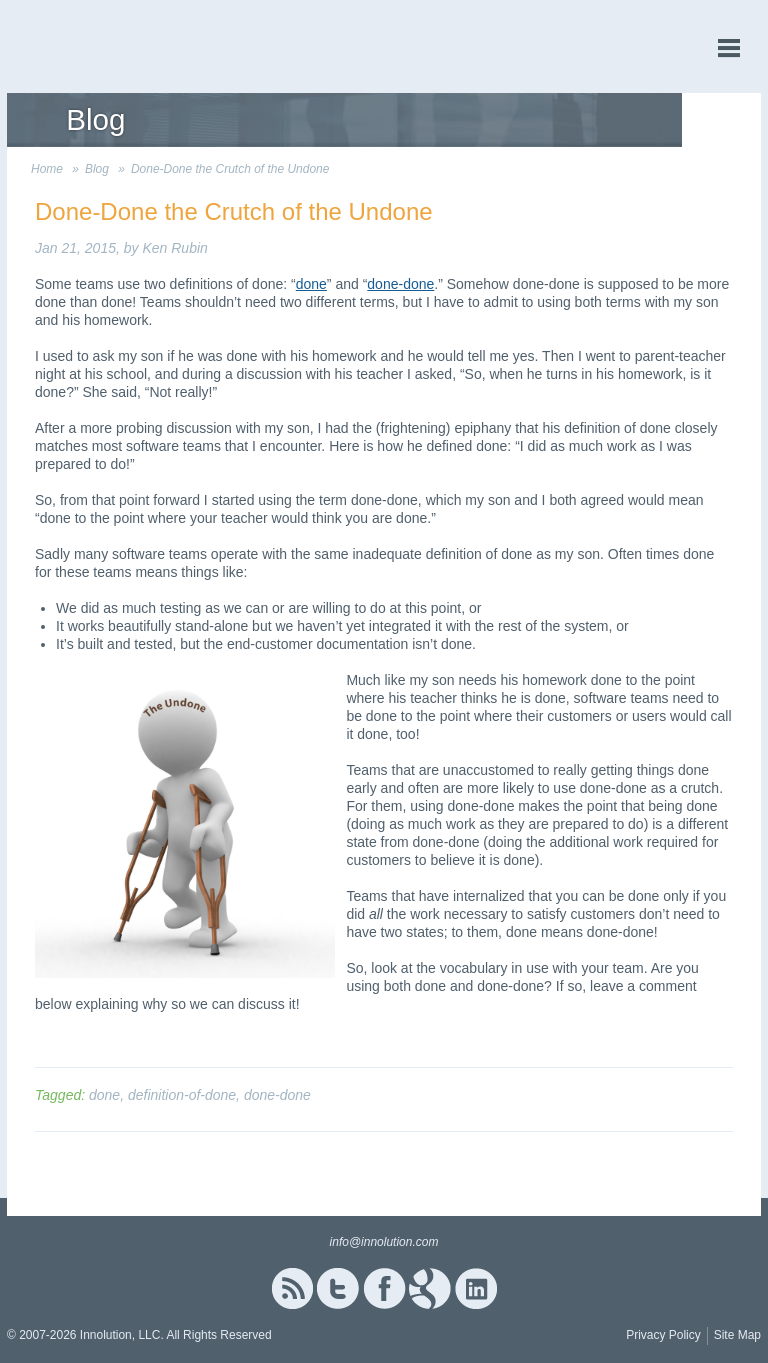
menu (729, 48)
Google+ (430, 1288)
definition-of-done (182, 1095)
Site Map (737, 1335)
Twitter (338, 1288)
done (311, 284)
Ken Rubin (174, 248)
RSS (292, 1288)
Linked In (476, 1288)
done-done (400, 284)
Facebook (384, 1288)
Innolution (82, 46)
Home (47, 169)
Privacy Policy (663, 1335)
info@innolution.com (384, 1242)
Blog (97, 169)
